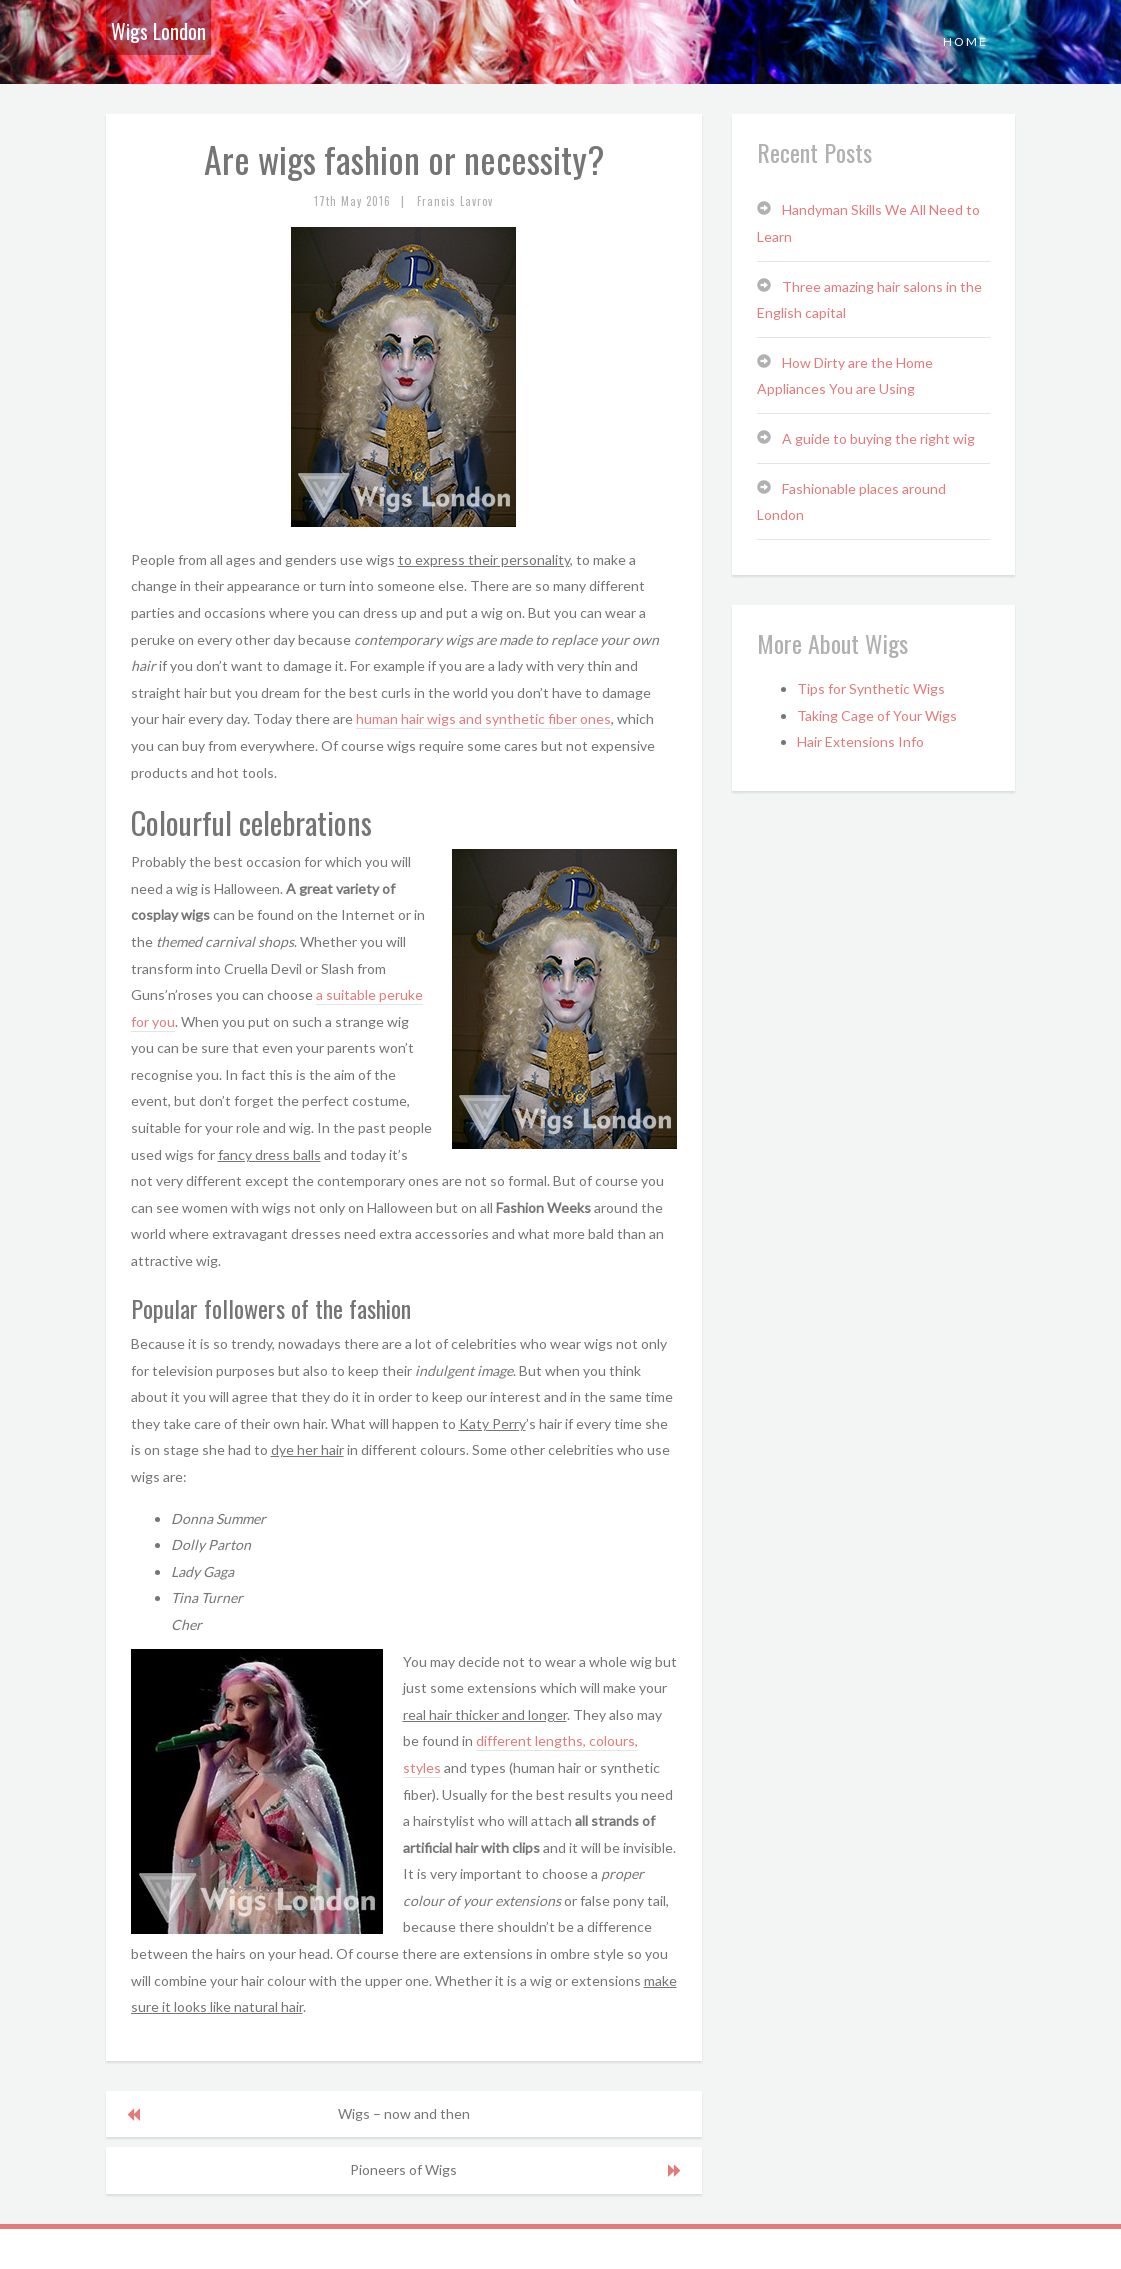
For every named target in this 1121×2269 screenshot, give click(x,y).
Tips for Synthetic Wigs (871, 688)
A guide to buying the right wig (878, 438)
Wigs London (158, 31)
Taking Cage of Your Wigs (877, 715)
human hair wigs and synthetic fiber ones (483, 718)
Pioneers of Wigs (403, 2169)
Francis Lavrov (455, 201)
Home (965, 41)
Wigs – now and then (404, 2113)
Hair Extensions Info (860, 741)
